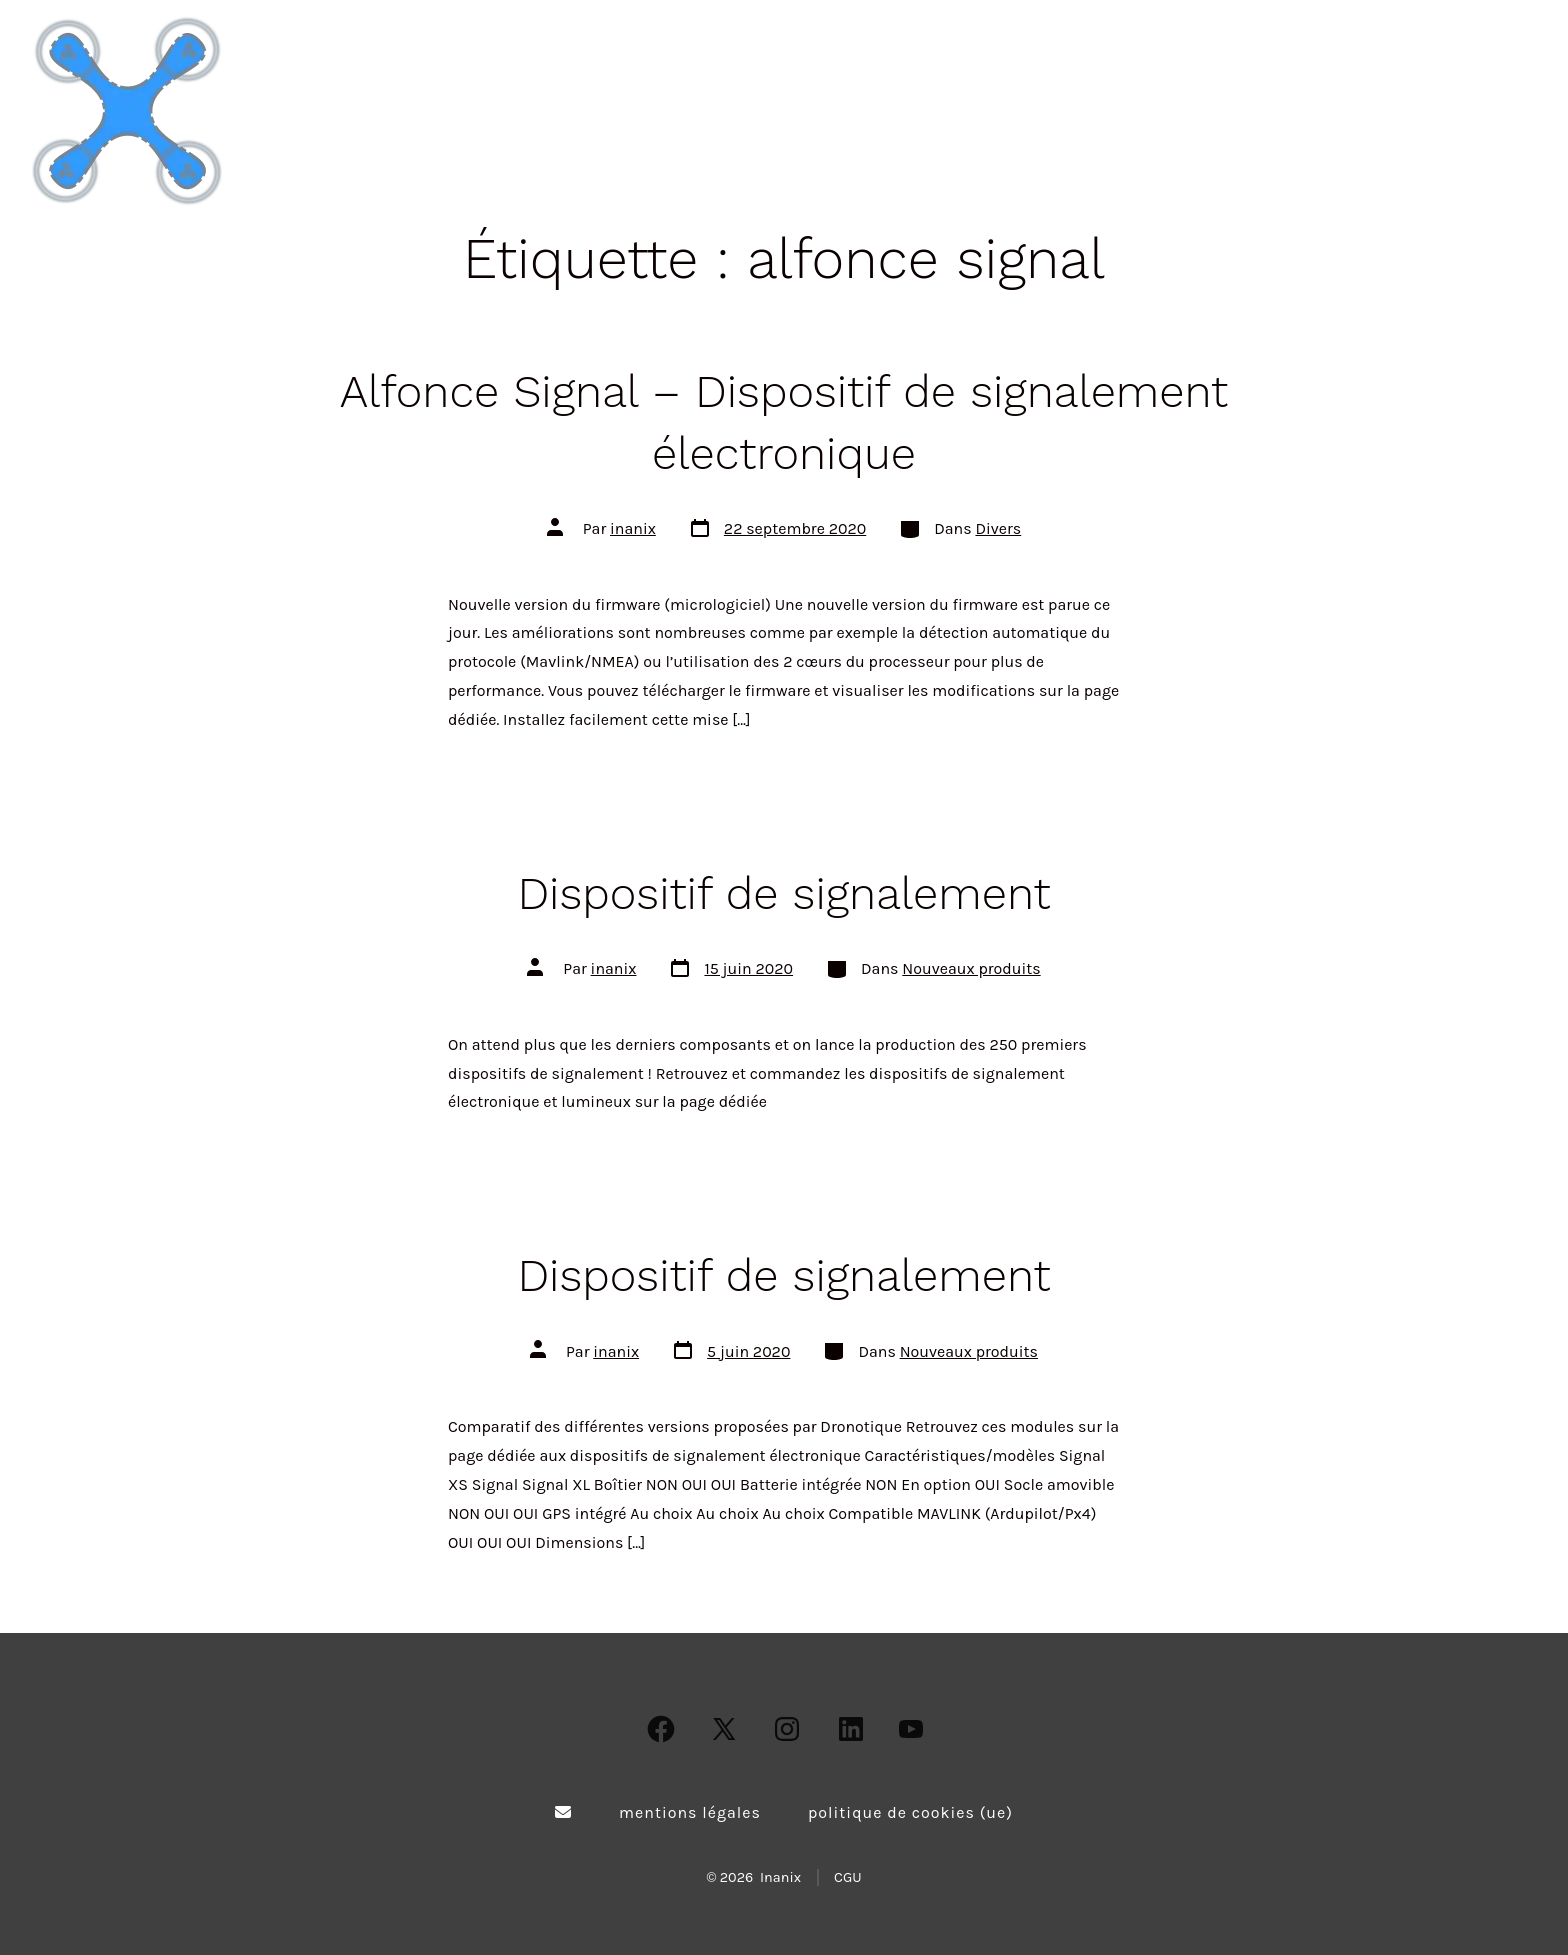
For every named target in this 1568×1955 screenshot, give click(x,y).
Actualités (1337, 111)
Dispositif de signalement (783, 893)
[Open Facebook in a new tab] (661, 1729)
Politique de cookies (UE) (910, 1812)
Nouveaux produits (971, 968)
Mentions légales (690, 1812)
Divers (998, 528)
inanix (633, 528)
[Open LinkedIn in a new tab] (851, 1729)
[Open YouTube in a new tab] (911, 1729)
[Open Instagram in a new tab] (787, 1729)
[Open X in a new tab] (724, 1729)
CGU (848, 1877)
